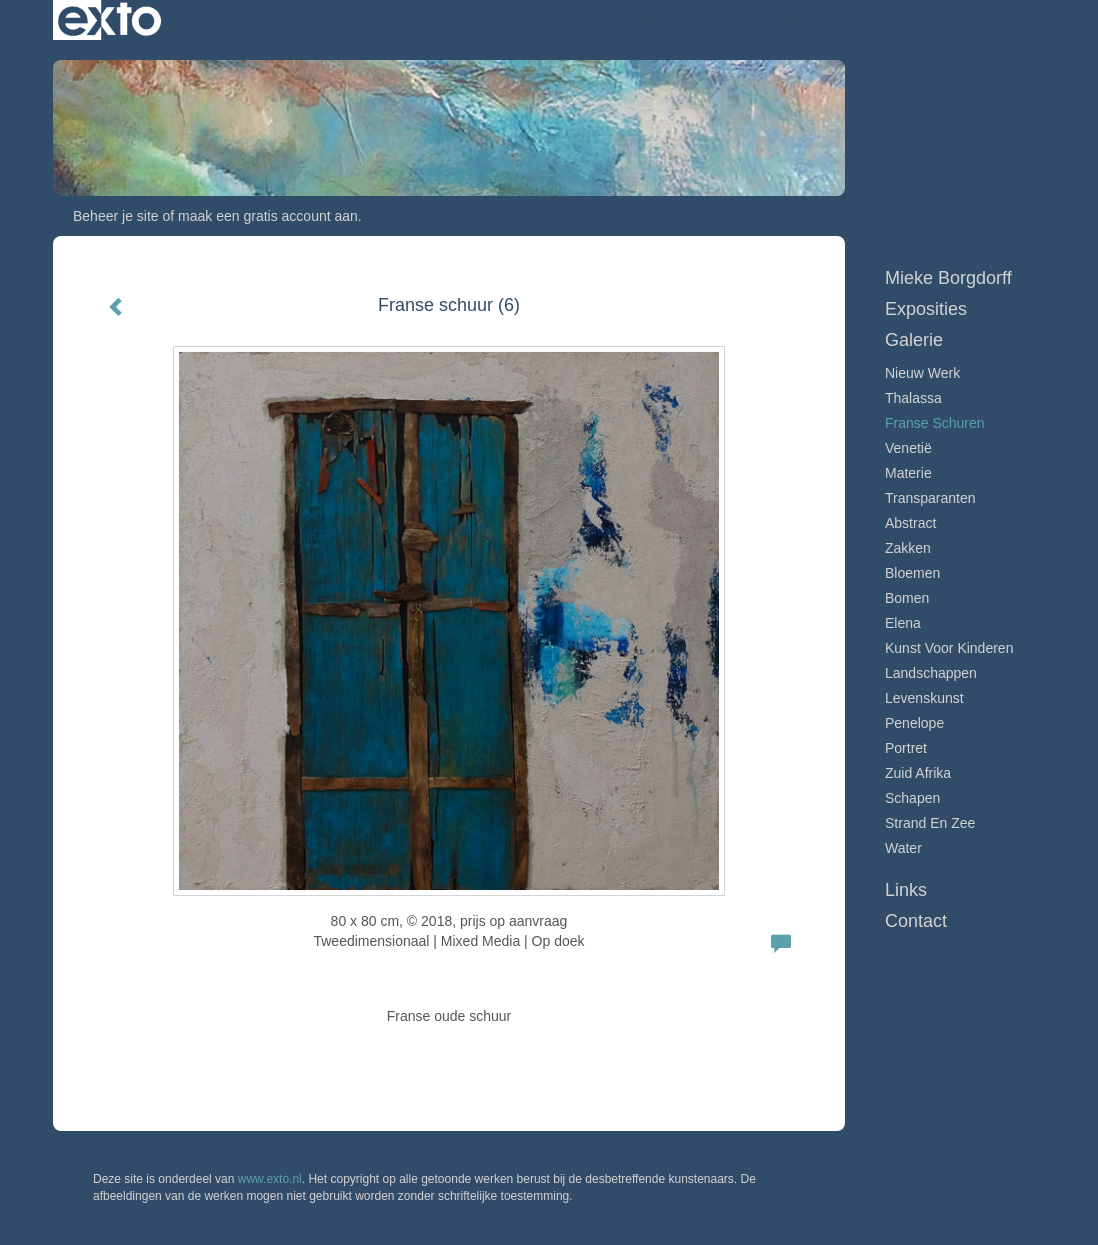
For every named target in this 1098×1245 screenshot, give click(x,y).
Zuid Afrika (918, 773)
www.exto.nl (270, 1179)
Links (906, 890)
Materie (908, 473)
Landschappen (931, 673)
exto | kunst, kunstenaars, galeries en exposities (109, 20)
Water (903, 848)
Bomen (907, 598)
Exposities (926, 309)
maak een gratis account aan (268, 216)
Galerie (914, 340)
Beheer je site (116, 216)
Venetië (908, 448)
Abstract (910, 523)
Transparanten (930, 498)
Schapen (912, 798)
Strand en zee (930, 823)
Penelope (914, 723)
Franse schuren (935, 423)
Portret (906, 748)
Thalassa (913, 398)
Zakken (908, 548)
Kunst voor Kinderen (949, 648)
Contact (916, 921)
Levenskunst (924, 698)
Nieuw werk (922, 373)
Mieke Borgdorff (672, 20)
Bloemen (912, 573)
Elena (903, 623)
